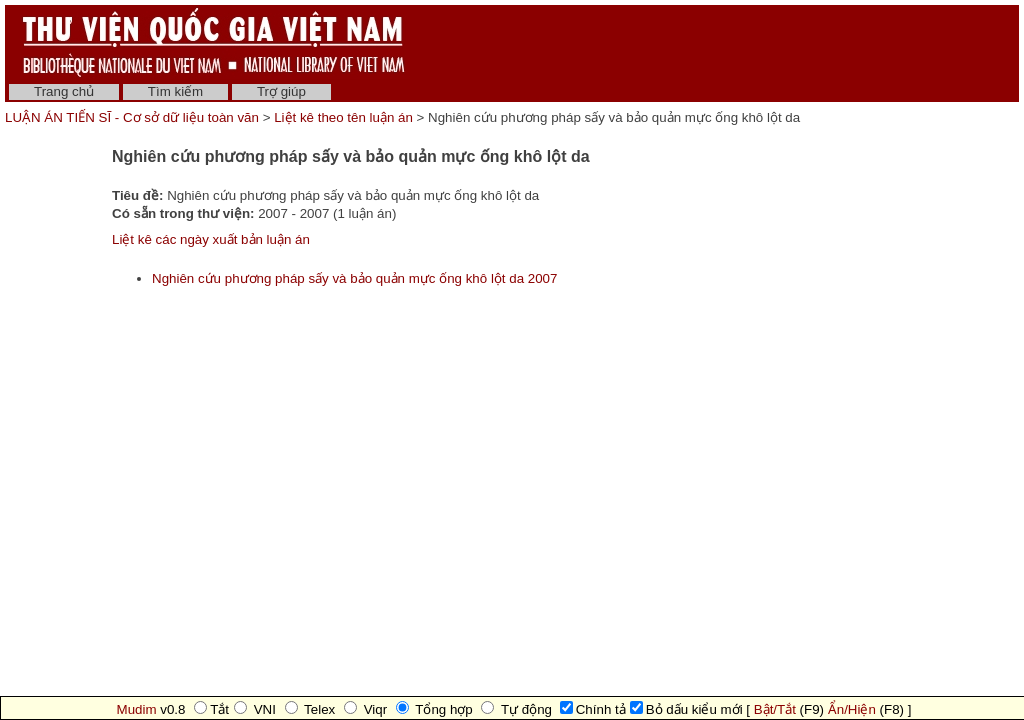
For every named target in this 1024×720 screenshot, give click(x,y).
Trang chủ (64, 91)
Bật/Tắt (775, 709)
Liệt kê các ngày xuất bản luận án (211, 239)
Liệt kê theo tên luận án (343, 117)
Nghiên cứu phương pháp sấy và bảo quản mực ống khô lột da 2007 (354, 278)
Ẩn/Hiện (852, 709)
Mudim (137, 709)
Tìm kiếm (175, 91)
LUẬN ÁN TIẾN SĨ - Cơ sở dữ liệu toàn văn (134, 117)
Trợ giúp (281, 91)
